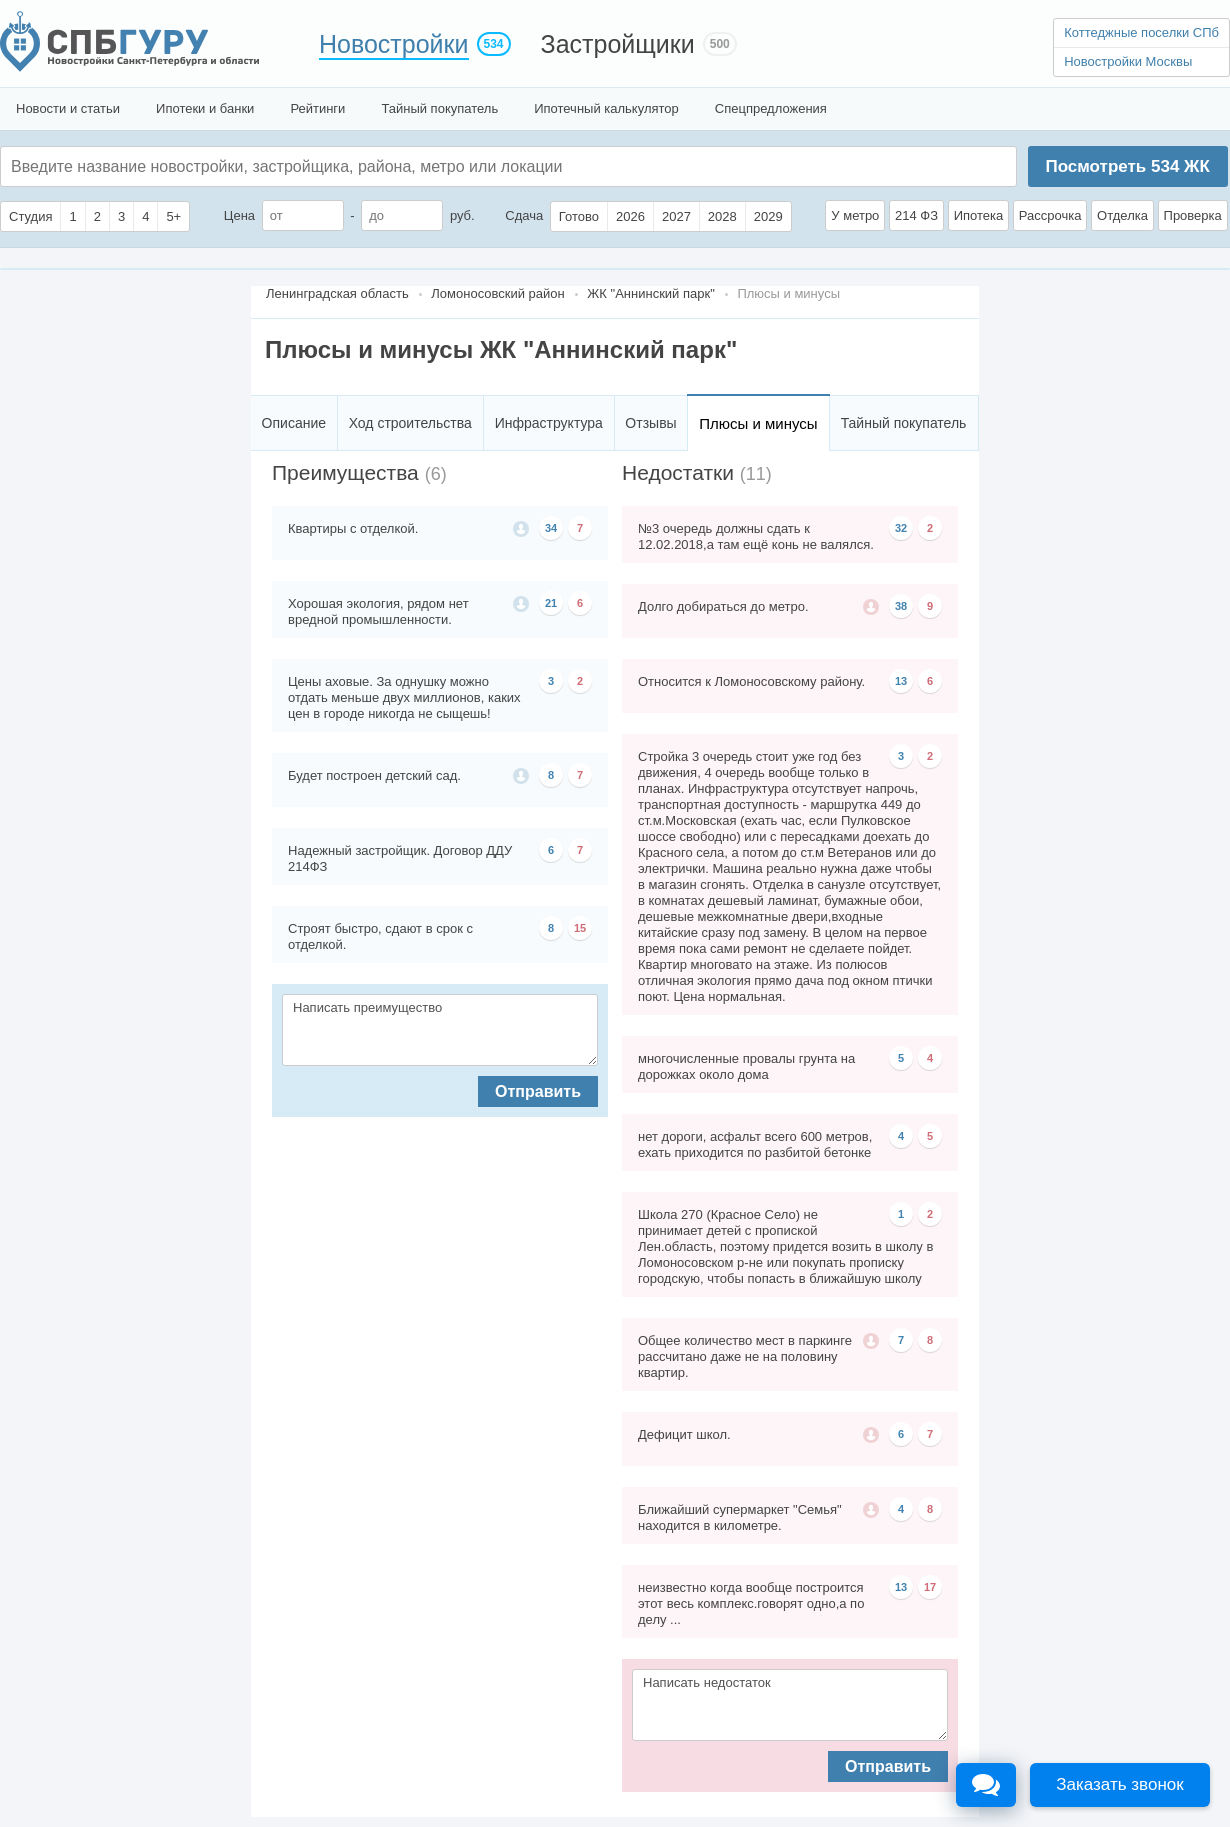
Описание (294, 423)
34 (551, 528)
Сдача (524, 215)
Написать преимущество (440, 1030)
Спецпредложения (771, 108)
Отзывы (650, 423)
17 (930, 1587)
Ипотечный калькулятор (606, 108)
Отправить (538, 1091)
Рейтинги (317, 108)
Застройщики (618, 44)
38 (901, 606)
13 (901, 681)
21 (551, 603)
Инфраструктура (549, 423)
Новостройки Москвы (1128, 61)
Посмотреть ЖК (1127, 166)
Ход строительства (410, 423)
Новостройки (394, 44)
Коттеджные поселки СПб (1141, 32)
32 (901, 528)
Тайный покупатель (439, 108)
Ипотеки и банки (205, 108)
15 (580, 928)
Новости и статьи (68, 108)
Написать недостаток (790, 1705)
